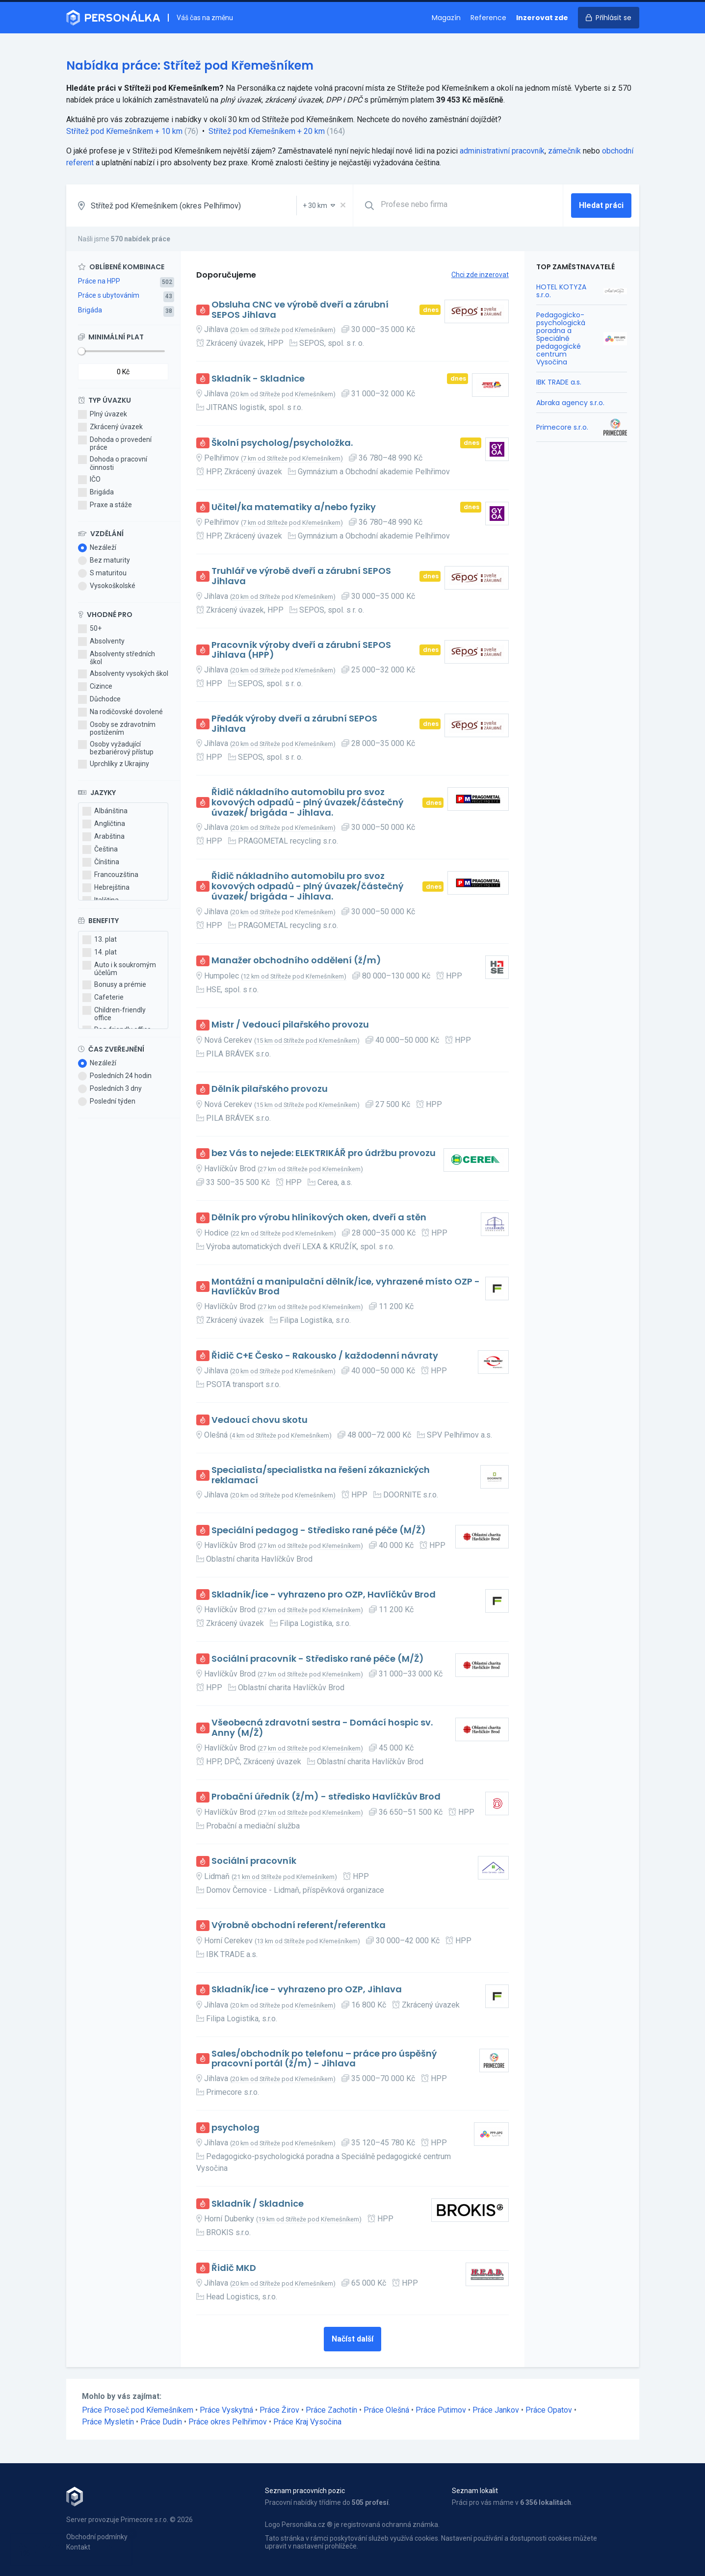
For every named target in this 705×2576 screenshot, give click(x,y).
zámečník (564, 150)
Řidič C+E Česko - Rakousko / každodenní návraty (324, 1356)
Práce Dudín (161, 2421)
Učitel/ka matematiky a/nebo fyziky (293, 507)
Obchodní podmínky (97, 2537)
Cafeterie (103, 997)
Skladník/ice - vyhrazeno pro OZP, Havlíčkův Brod (323, 1595)
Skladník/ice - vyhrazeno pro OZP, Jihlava (306, 1989)
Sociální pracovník (253, 1861)
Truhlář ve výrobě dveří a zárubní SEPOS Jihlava (301, 576)
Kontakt (78, 2547)
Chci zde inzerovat (480, 275)
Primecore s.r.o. (562, 427)
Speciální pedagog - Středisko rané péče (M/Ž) (318, 1530)
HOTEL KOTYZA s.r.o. (561, 291)
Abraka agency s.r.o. (570, 403)
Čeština (100, 849)
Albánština (105, 811)
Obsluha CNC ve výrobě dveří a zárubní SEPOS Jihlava (300, 310)
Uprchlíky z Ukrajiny (113, 764)
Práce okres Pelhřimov (227, 2421)
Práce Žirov (279, 2410)
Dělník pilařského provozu (269, 1089)
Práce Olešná (386, 2410)
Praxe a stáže (105, 505)
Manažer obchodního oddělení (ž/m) (296, 960)
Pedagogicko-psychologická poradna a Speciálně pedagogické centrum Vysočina (560, 338)
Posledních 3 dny (110, 1088)
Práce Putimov (441, 2410)
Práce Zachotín (331, 2410)
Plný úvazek (102, 414)
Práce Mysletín (108, 2421)
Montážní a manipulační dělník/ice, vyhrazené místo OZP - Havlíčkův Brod (345, 1287)
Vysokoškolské (106, 586)
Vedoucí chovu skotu (259, 1420)
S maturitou (102, 573)
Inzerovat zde (542, 18)
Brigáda (90, 310)
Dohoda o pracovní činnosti (112, 463)
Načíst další (352, 2339)
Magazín (446, 18)
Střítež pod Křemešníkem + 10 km (124, 131)
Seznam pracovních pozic (305, 2491)
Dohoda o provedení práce (115, 443)
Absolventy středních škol (116, 658)
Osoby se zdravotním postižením (117, 728)
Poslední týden (106, 1101)
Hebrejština (106, 887)
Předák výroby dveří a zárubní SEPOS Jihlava (294, 724)
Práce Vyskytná (226, 2410)
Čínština (100, 862)
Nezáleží (97, 547)
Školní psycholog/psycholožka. (282, 443)
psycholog (235, 2128)
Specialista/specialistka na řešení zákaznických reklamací (320, 1475)
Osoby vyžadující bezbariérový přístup (116, 748)
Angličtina (103, 824)
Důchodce (99, 699)
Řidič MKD (233, 2268)
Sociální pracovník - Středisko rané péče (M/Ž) (317, 1659)
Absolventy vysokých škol (123, 674)
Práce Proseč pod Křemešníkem (137, 2410)
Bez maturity (104, 560)
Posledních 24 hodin (115, 1076)
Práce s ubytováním (108, 295)
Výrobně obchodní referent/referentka (298, 1925)
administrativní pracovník (502, 150)
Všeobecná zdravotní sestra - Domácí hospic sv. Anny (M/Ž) (322, 1728)
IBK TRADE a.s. (558, 382)
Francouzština (110, 875)
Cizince (95, 686)
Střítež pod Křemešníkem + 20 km (267, 131)
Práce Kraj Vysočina (307, 2421)
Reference (488, 18)
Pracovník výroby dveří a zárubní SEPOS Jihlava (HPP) (301, 650)
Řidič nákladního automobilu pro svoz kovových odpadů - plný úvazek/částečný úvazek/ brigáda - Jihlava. (307, 802)
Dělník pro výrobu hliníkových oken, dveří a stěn (318, 1217)
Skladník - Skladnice (258, 379)
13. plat (99, 939)
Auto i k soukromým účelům (119, 969)
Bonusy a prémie (114, 984)
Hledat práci (601, 205)
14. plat (99, 952)
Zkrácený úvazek (110, 427)
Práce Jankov (495, 2410)
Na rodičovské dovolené (120, 712)
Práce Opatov (548, 2410)
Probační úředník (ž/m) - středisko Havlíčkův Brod (326, 1797)
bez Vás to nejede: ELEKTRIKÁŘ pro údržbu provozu (323, 1153)
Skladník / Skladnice (257, 2204)
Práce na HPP (99, 281)
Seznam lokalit (475, 2491)
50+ (90, 628)
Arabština (103, 836)
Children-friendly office (114, 1014)
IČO (89, 479)
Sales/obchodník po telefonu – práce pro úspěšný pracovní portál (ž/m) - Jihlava (324, 2059)
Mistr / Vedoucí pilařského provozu (290, 1025)
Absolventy (101, 641)
